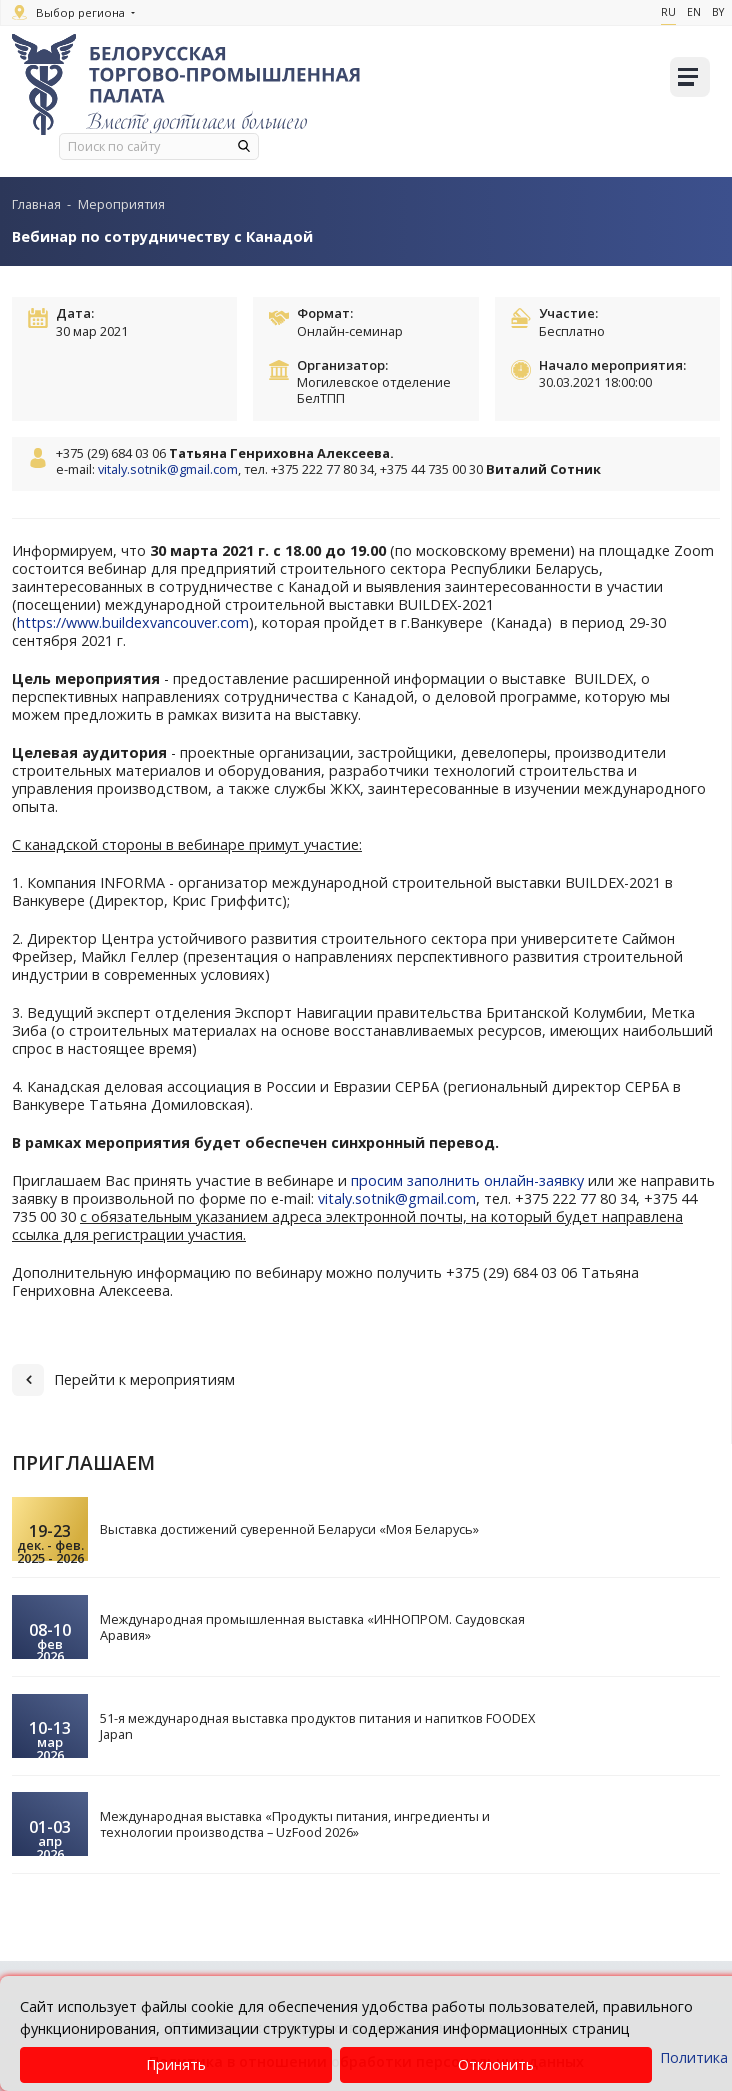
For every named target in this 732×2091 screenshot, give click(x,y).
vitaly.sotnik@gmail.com (168, 469)
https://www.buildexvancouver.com (133, 622)
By (718, 12)
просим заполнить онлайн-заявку (469, 1180)
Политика (694, 2057)
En (694, 12)
